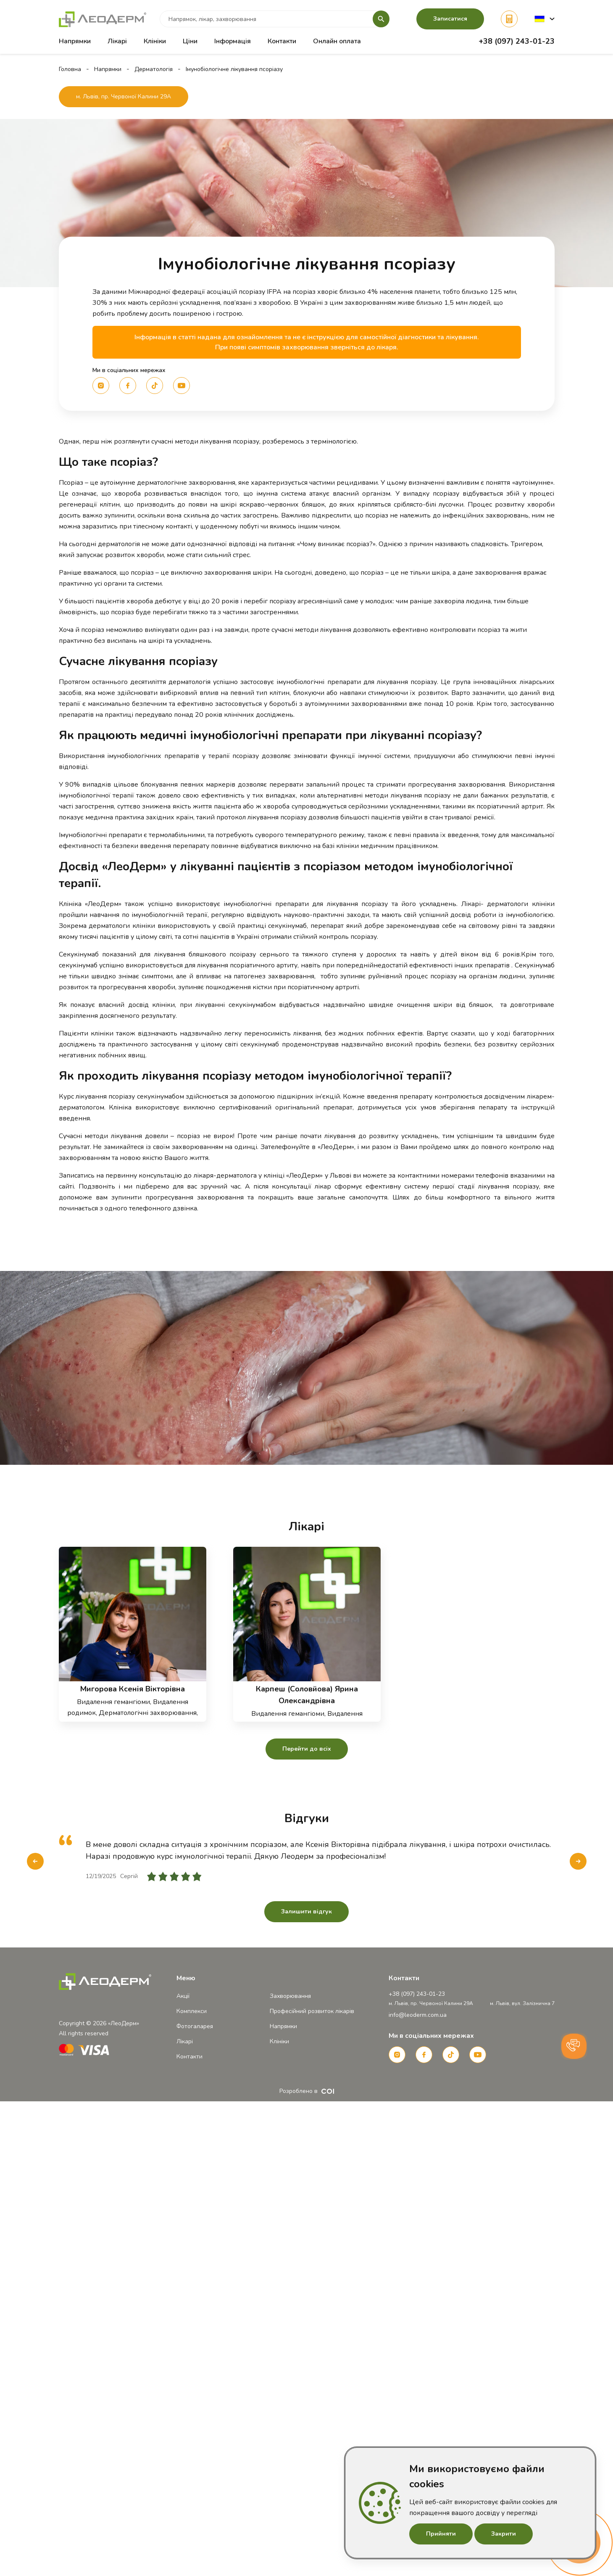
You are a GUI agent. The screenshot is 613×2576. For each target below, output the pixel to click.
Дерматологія (153, 69)
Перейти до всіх (306, 1749)
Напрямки (107, 69)
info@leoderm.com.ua (418, 2015)
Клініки (155, 41)
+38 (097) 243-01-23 (517, 41)
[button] (544, 19)
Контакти (282, 41)
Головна (70, 69)
